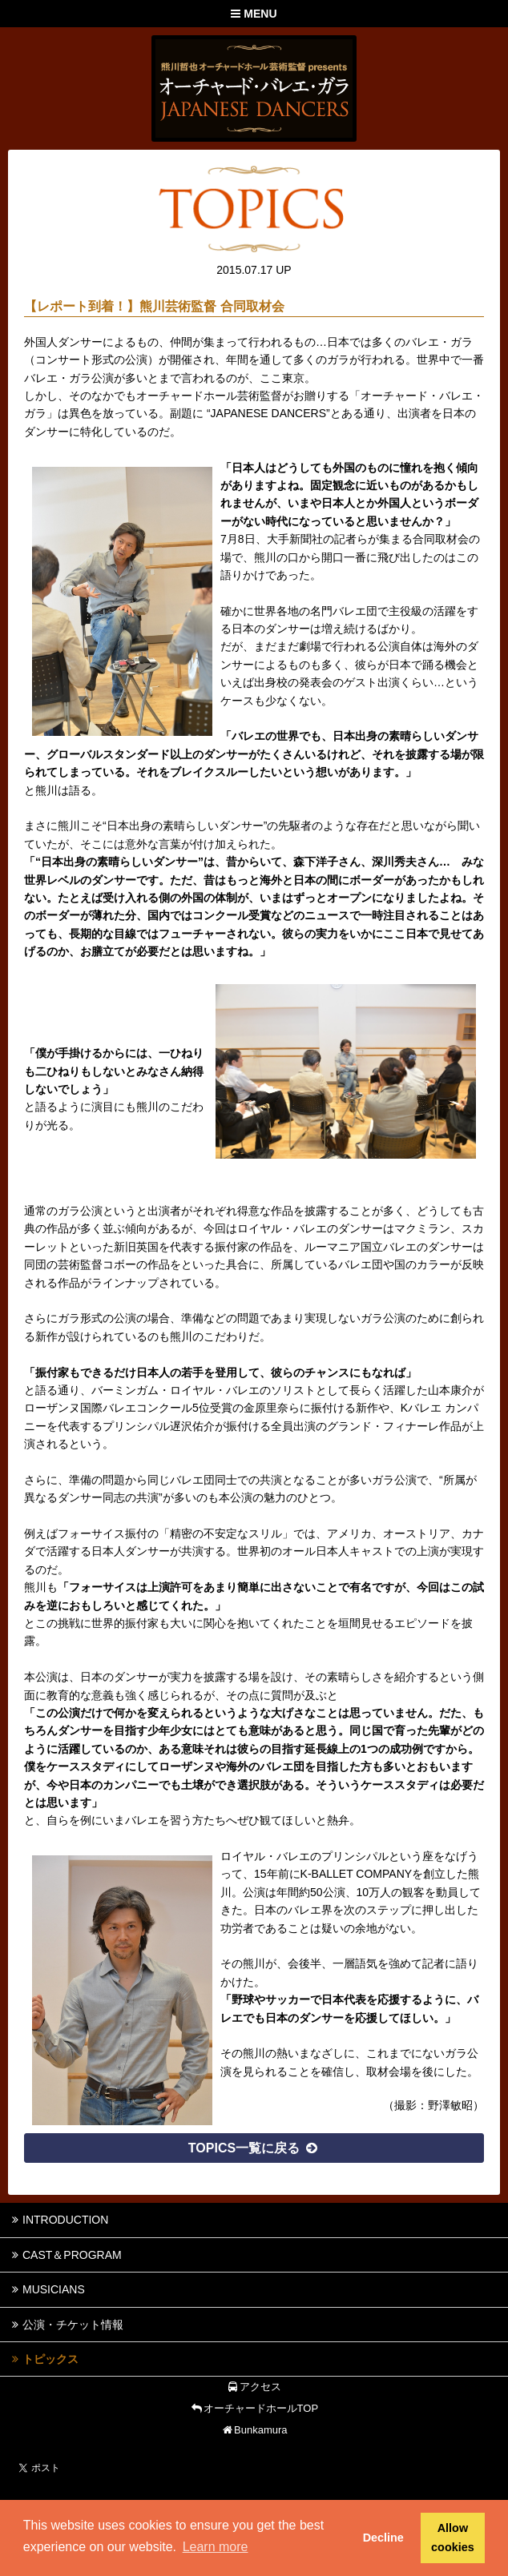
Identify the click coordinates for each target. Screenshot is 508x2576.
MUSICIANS (46, 2289)
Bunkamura (253, 2430)
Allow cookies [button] (452, 2538)
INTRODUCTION (58, 2219)
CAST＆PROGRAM (65, 2254)
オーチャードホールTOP (254, 2408)
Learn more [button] (215, 2547)
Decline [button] (383, 2537)
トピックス (43, 2359)
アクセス (254, 2387)
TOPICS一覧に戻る (254, 2148)
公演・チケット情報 (65, 2324)
